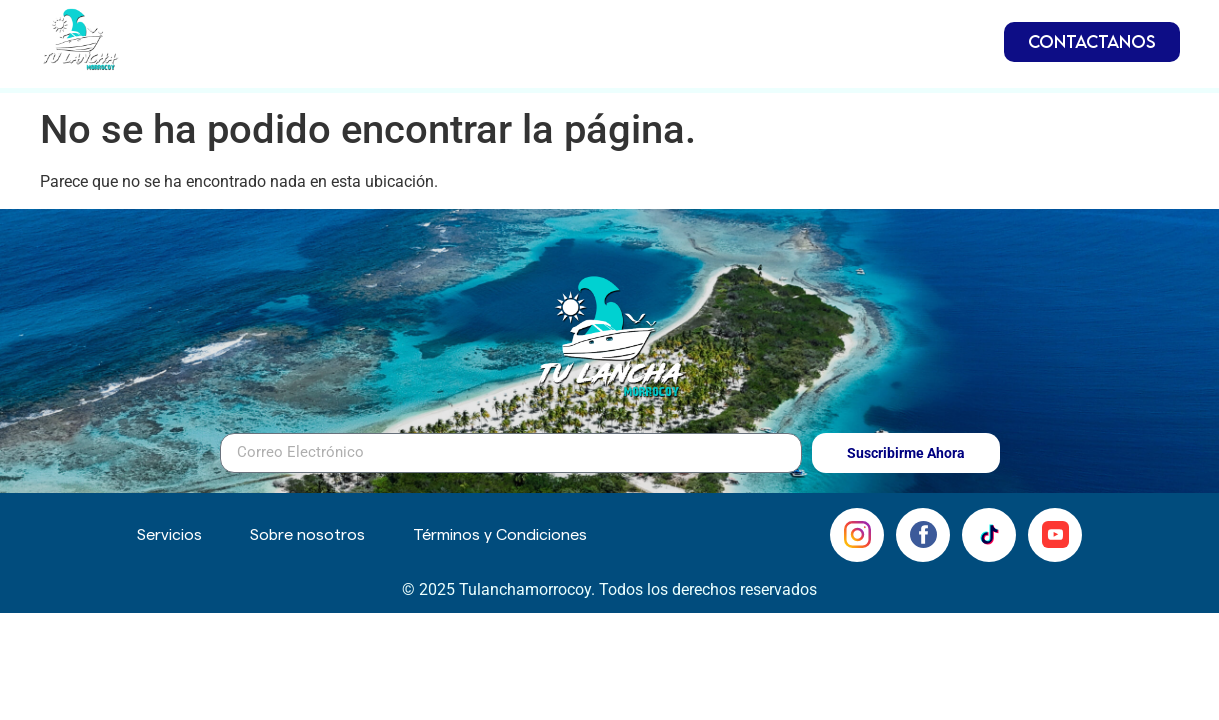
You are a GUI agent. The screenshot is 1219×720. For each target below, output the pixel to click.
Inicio (423, 36)
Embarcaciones (551, 37)
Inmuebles (711, 37)
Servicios (835, 36)
